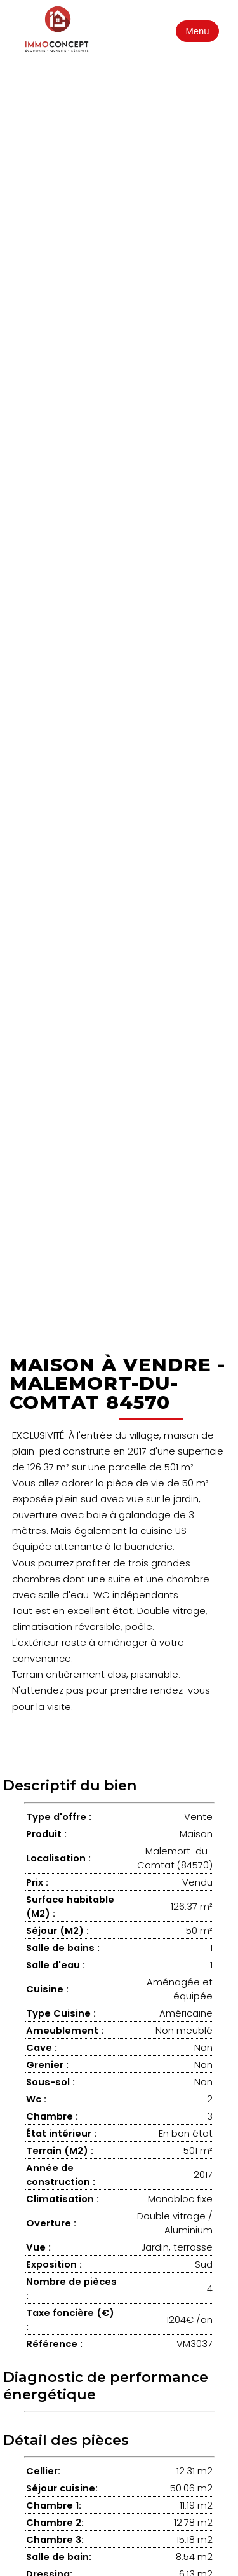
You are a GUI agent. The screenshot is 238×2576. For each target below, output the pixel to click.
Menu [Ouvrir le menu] (197, 31)
